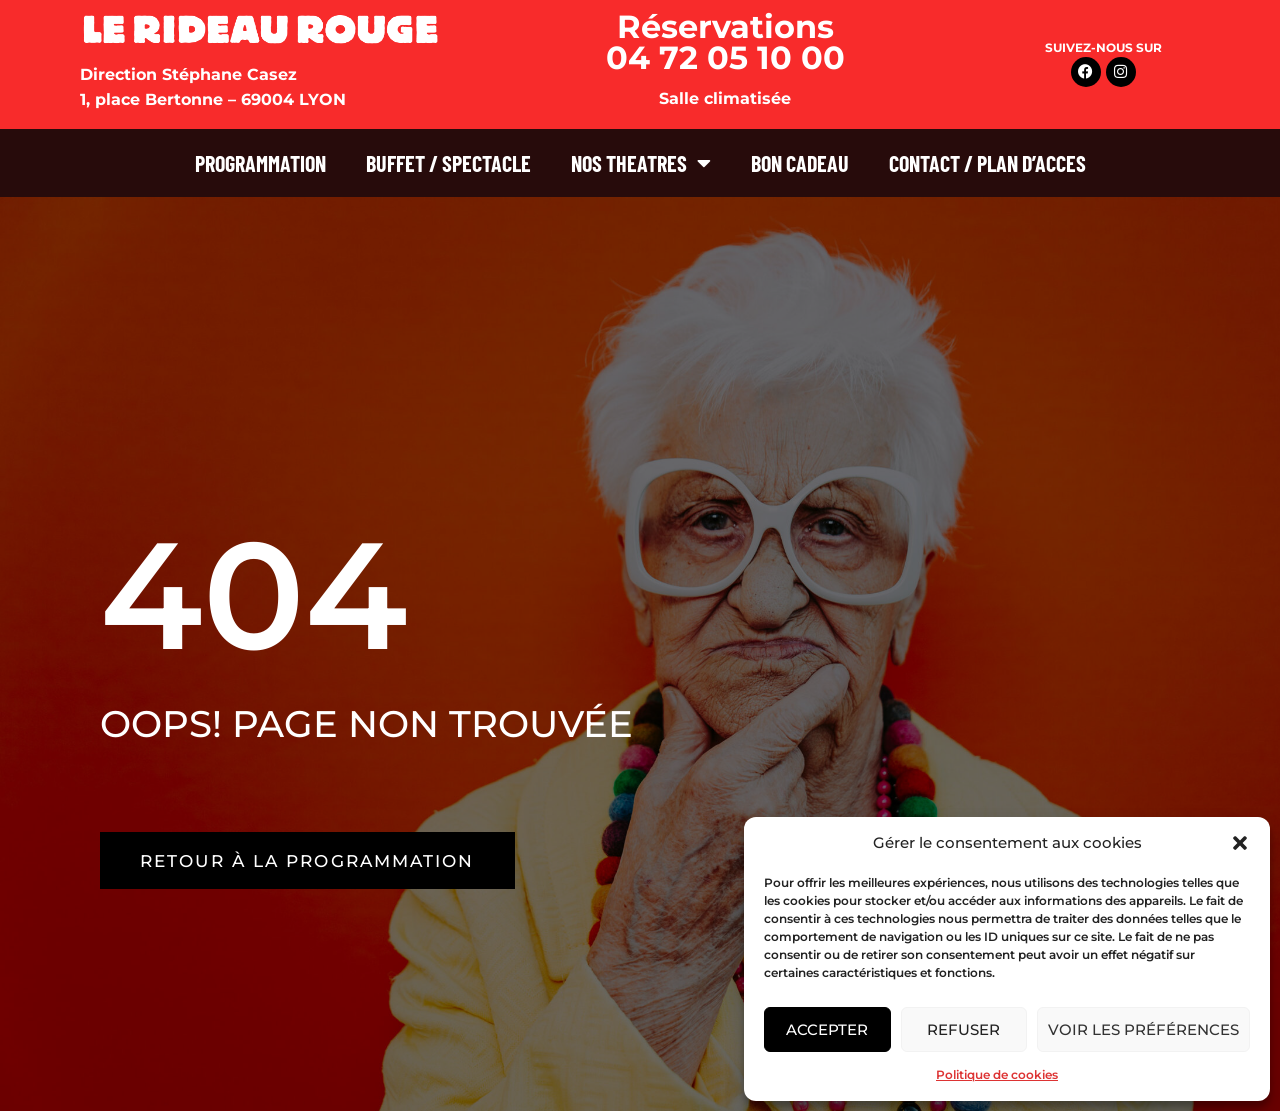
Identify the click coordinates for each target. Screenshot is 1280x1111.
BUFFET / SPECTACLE (448, 163)
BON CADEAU (800, 163)
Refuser (963, 1029)
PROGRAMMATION (260, 163)
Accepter (827, 1029)
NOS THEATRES (641, 163)
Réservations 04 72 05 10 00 (725, 42)
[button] (1240, 843)
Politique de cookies (997, 1074)
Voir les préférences (1143, 1029)
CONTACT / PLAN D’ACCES (987, 163)
